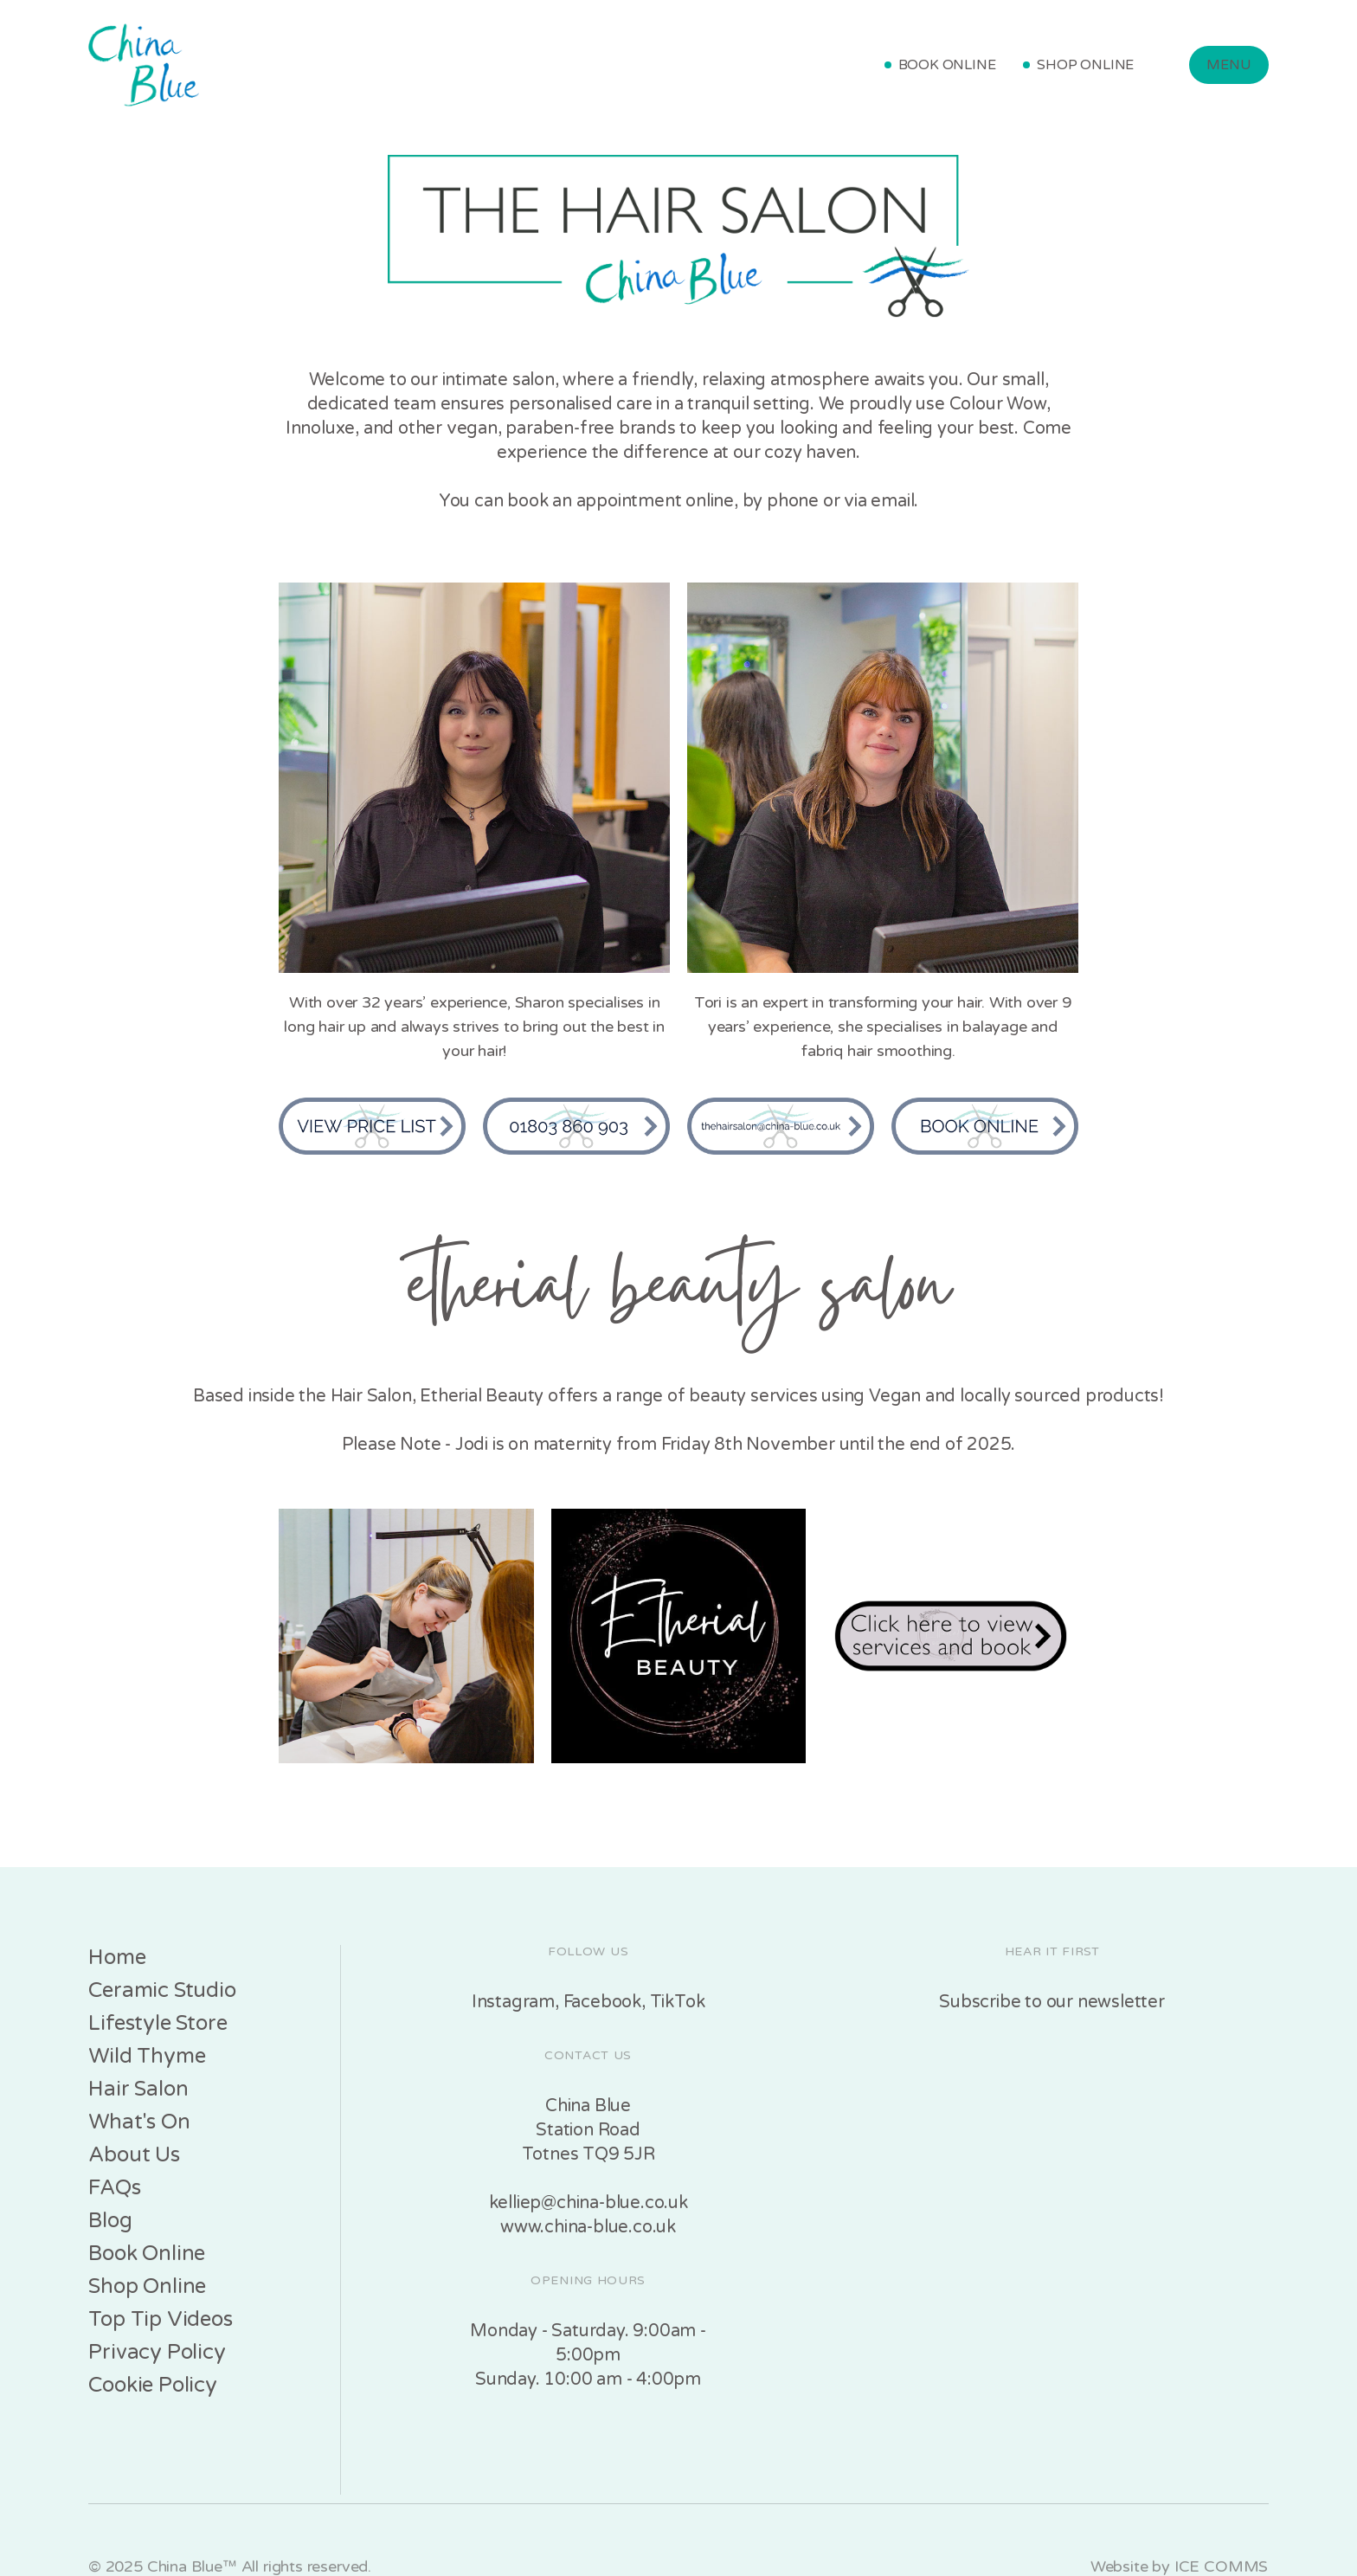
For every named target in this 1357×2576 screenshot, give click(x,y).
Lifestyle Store (157, 2023)
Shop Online (147, 2286)
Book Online (146, 2253)
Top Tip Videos (160, 2319)
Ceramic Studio (161, 1990)
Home (116, 1957)
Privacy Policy (156, 2352)
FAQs (114, 2187)
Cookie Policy (152, 2385)
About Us (133, 2154)
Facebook (602, 2002)
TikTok (677, 2002)
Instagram (513, 2002)
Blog (110, 2220)
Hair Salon (138, 2089)
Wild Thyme (146, 2056)
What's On (139, 2122)
